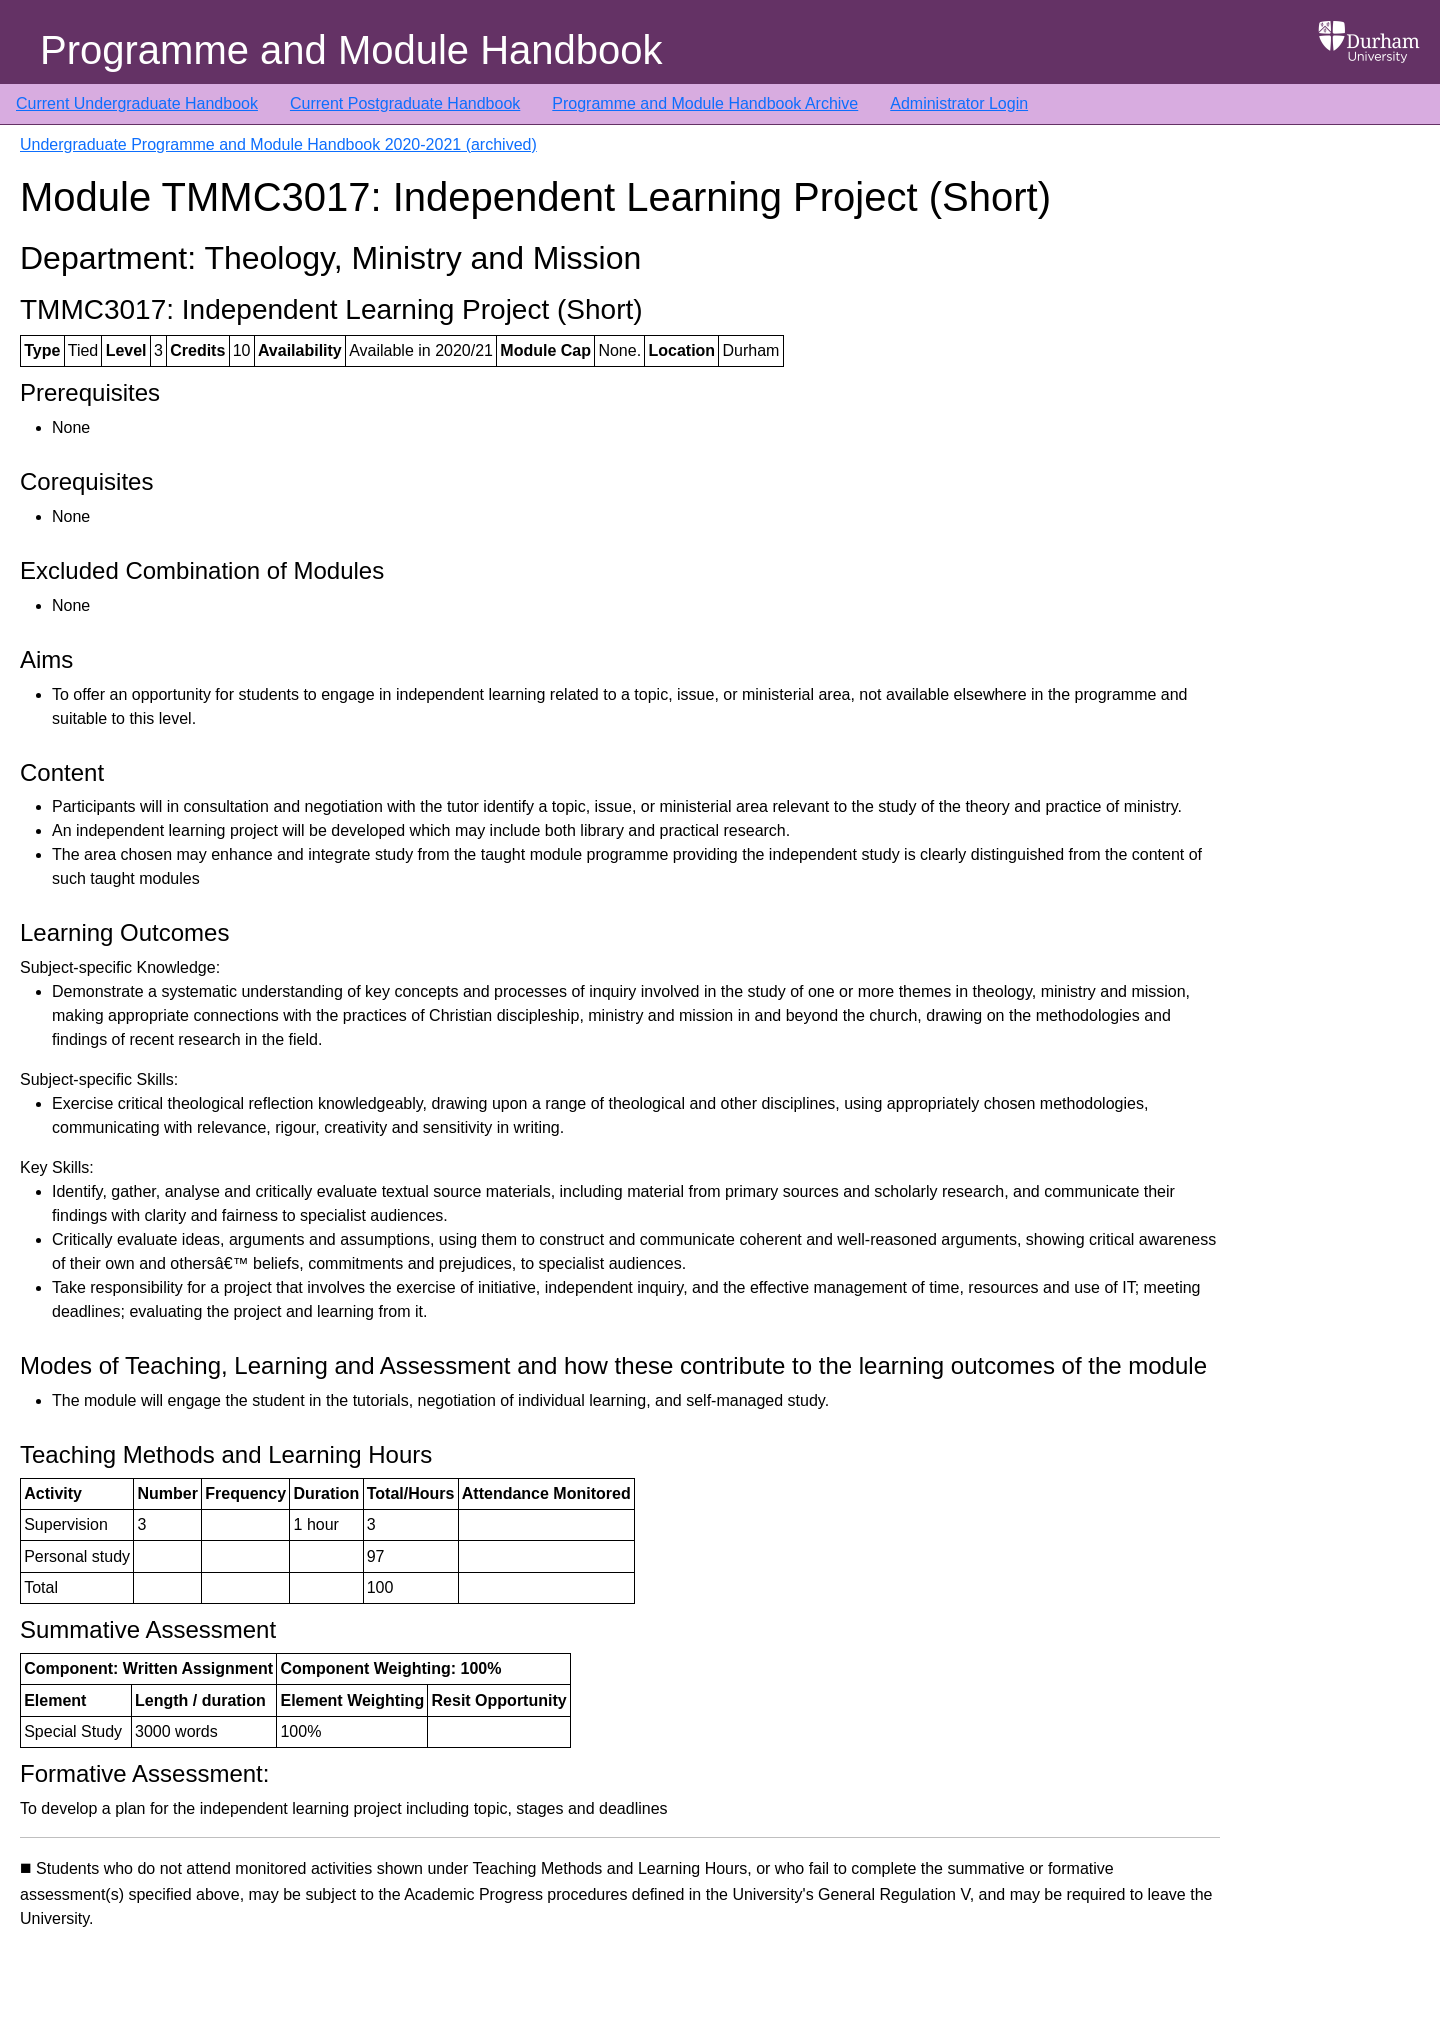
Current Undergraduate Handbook (137, 103)
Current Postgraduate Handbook (405, 103)
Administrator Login (959, 103)
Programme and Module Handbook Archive (705, 103)
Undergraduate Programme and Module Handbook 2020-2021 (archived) (278, 144)
